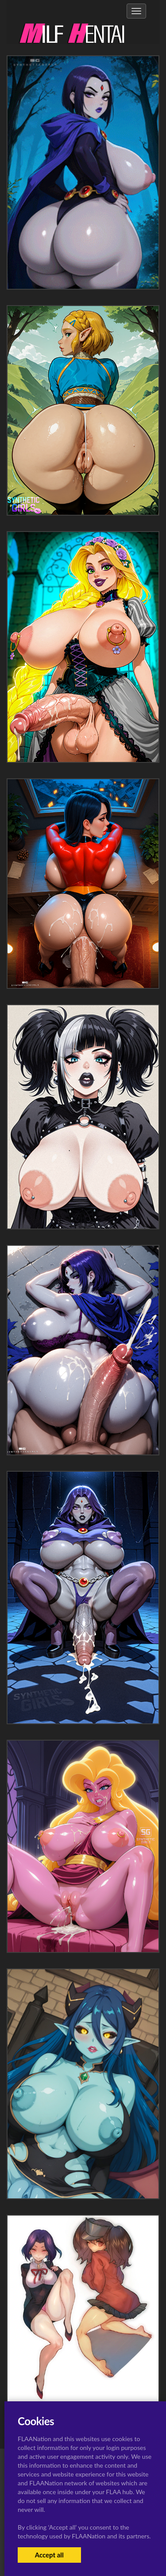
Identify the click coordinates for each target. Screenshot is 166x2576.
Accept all (49, 2555)
